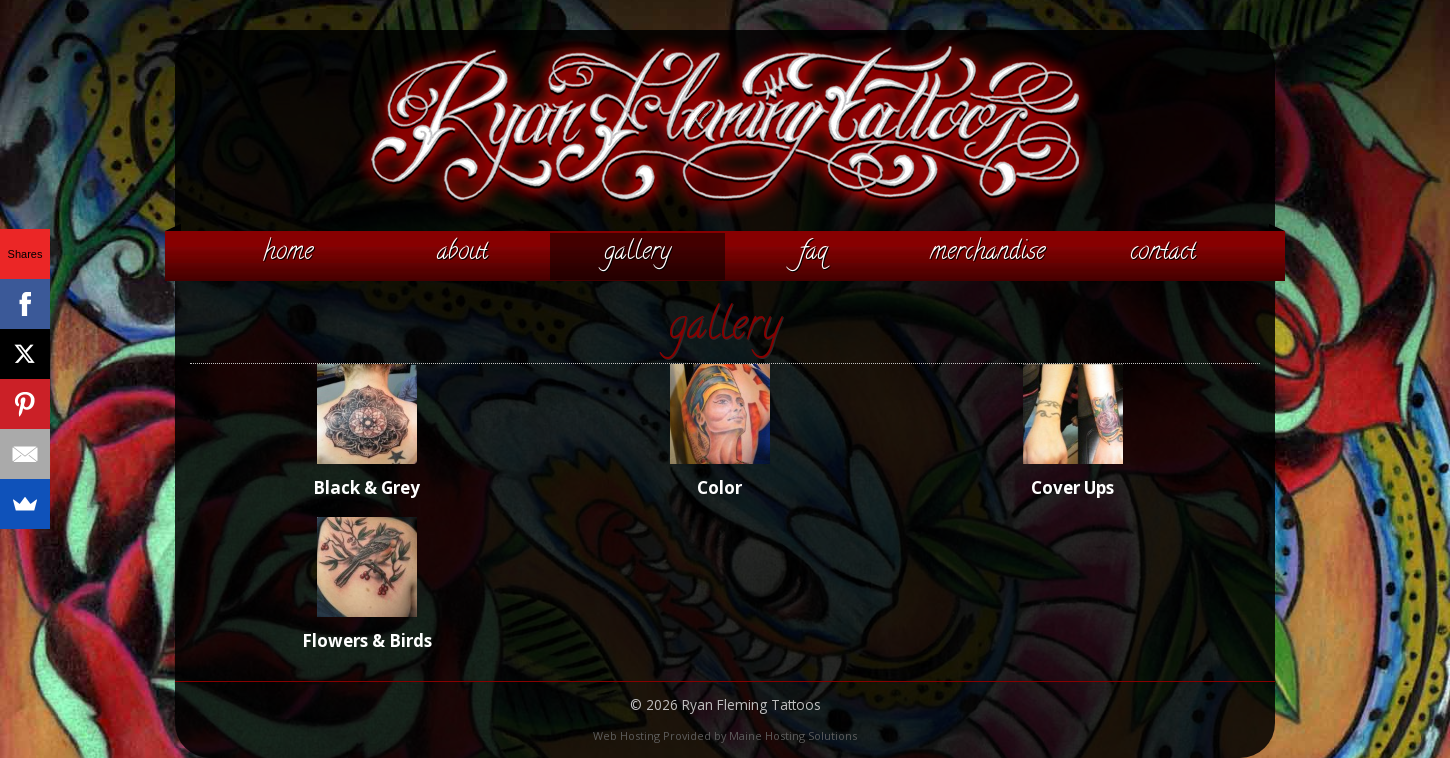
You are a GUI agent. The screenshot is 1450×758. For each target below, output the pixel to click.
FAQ (813, 253)
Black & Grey (366, 487)
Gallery (637, 253)
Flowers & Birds (367, 640)
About (462, 253)
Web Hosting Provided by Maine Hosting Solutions (725, 735)
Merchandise (987, 253)
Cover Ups (1072, 487)
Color (719, 487)
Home (288, 253)
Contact (1163, 253)
